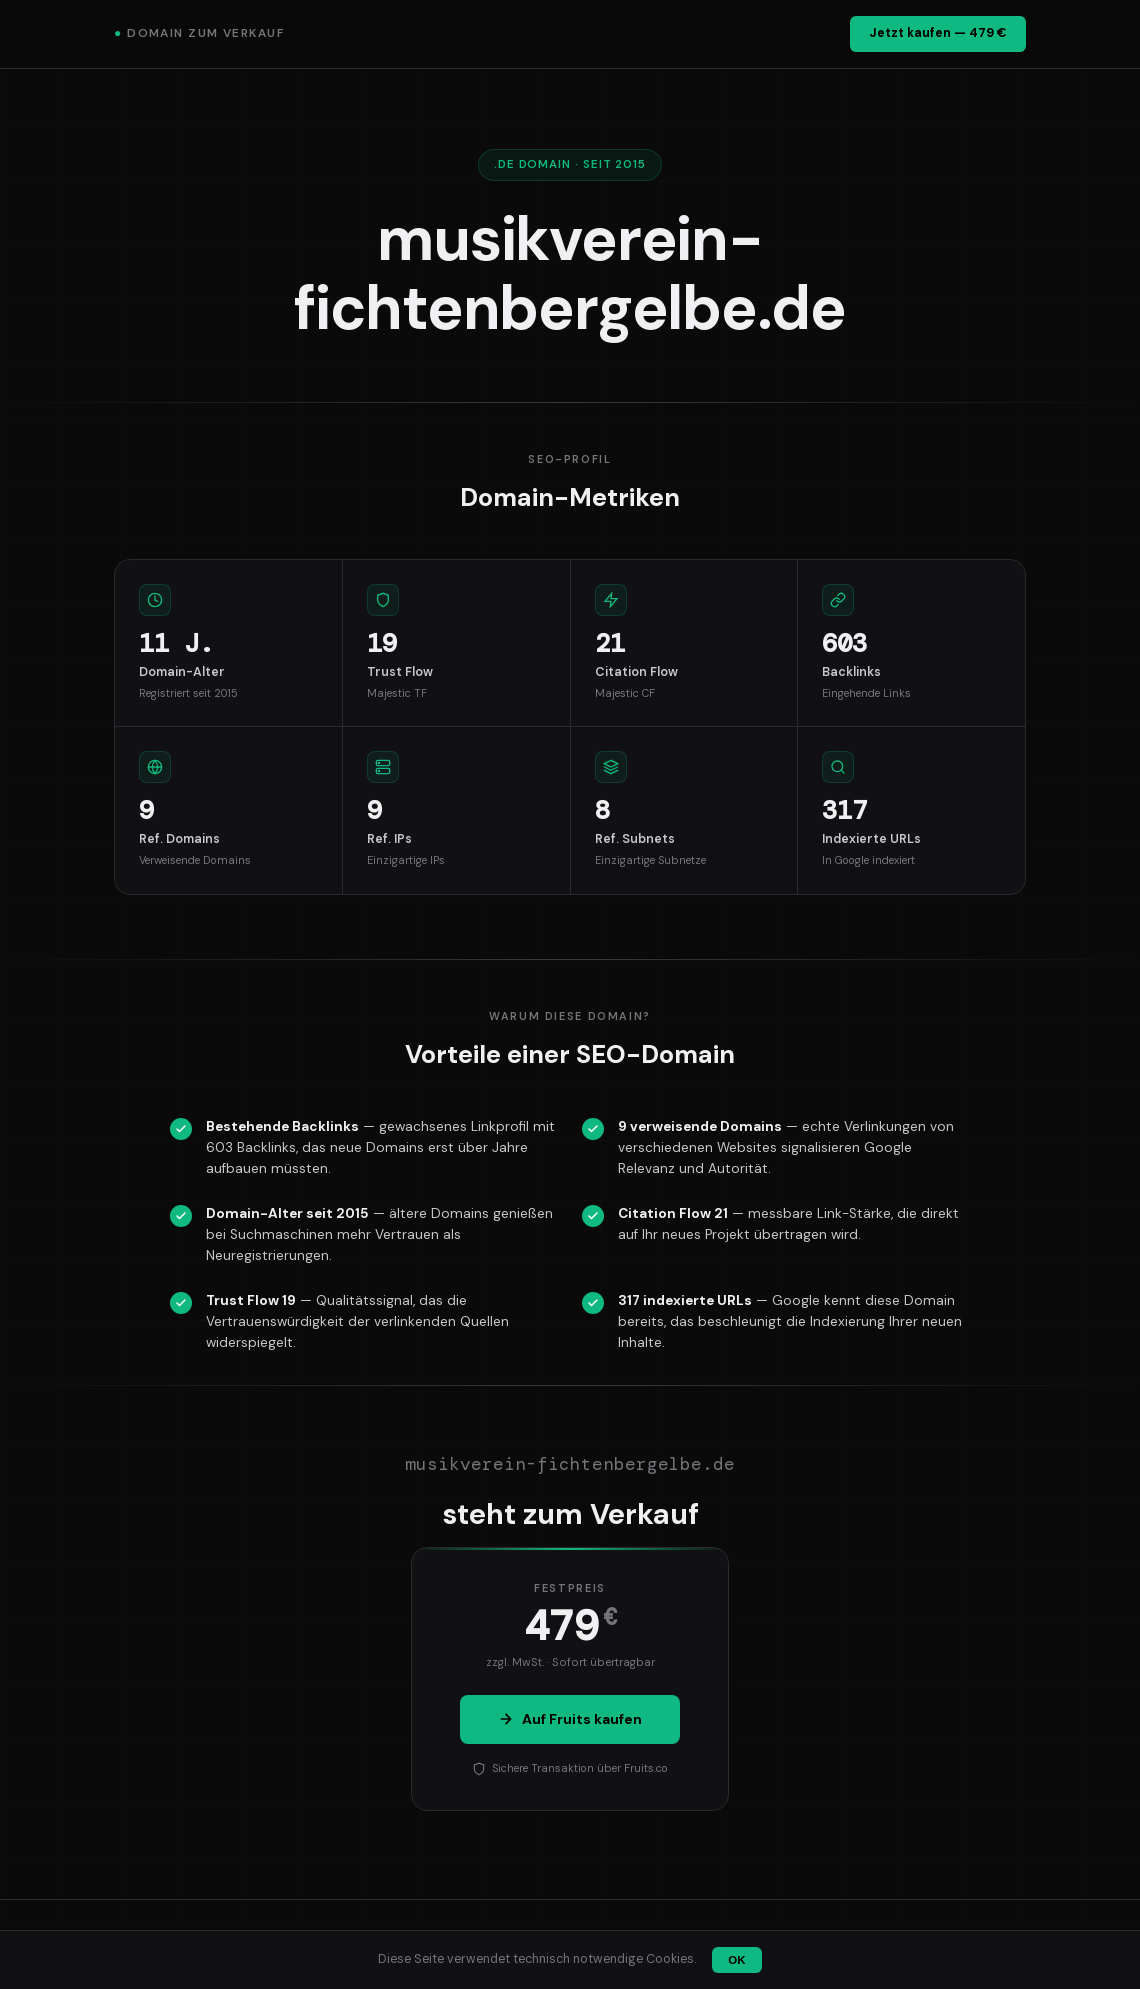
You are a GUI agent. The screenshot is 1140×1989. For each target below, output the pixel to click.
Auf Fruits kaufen (570, 1719)
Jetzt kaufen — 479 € (938, 33)
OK (736, 1960)
